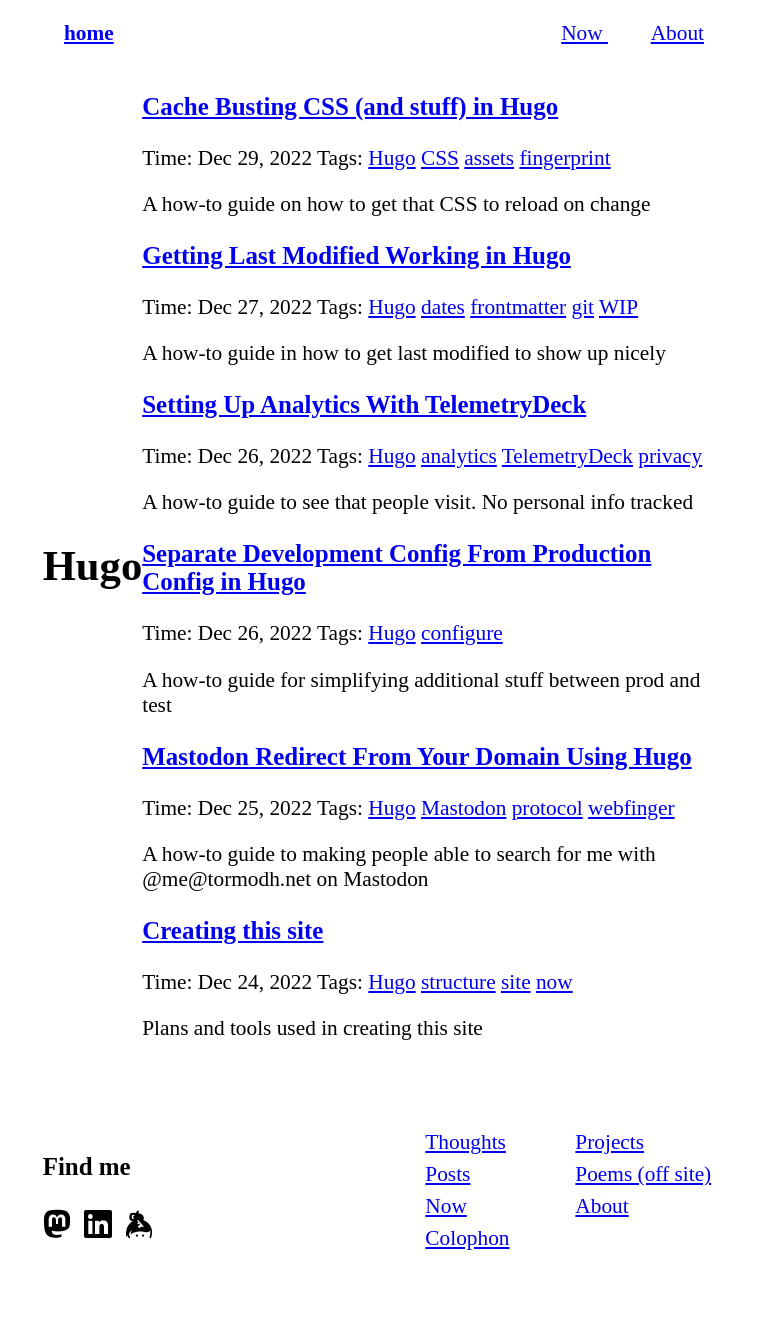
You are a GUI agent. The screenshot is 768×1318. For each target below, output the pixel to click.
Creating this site (232, 930)
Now (584, 33)
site (516, 982)
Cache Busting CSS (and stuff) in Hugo (350, 106)
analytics (459, 456)
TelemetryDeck (567, 456)
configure (462, 633)
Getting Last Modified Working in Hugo (356, 255)
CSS (440, 158)
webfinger (631, 808)
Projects (609, 1142)
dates (443, 307)
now (554, 982)
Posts (447, 1174)
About (677, 33)
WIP (618, 307)
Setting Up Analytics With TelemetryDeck (364, 404)
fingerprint (564, 158)
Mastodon (463, 808)
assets (489, 158)
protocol (547, 808)
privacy (670, 456)
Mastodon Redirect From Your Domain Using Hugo (416, 756)
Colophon (467, 1238)
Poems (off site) (643, 1174)
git (582, 307)
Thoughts (465, 1142)
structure (458, 982)
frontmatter (518, 307)
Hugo (391, 158)
